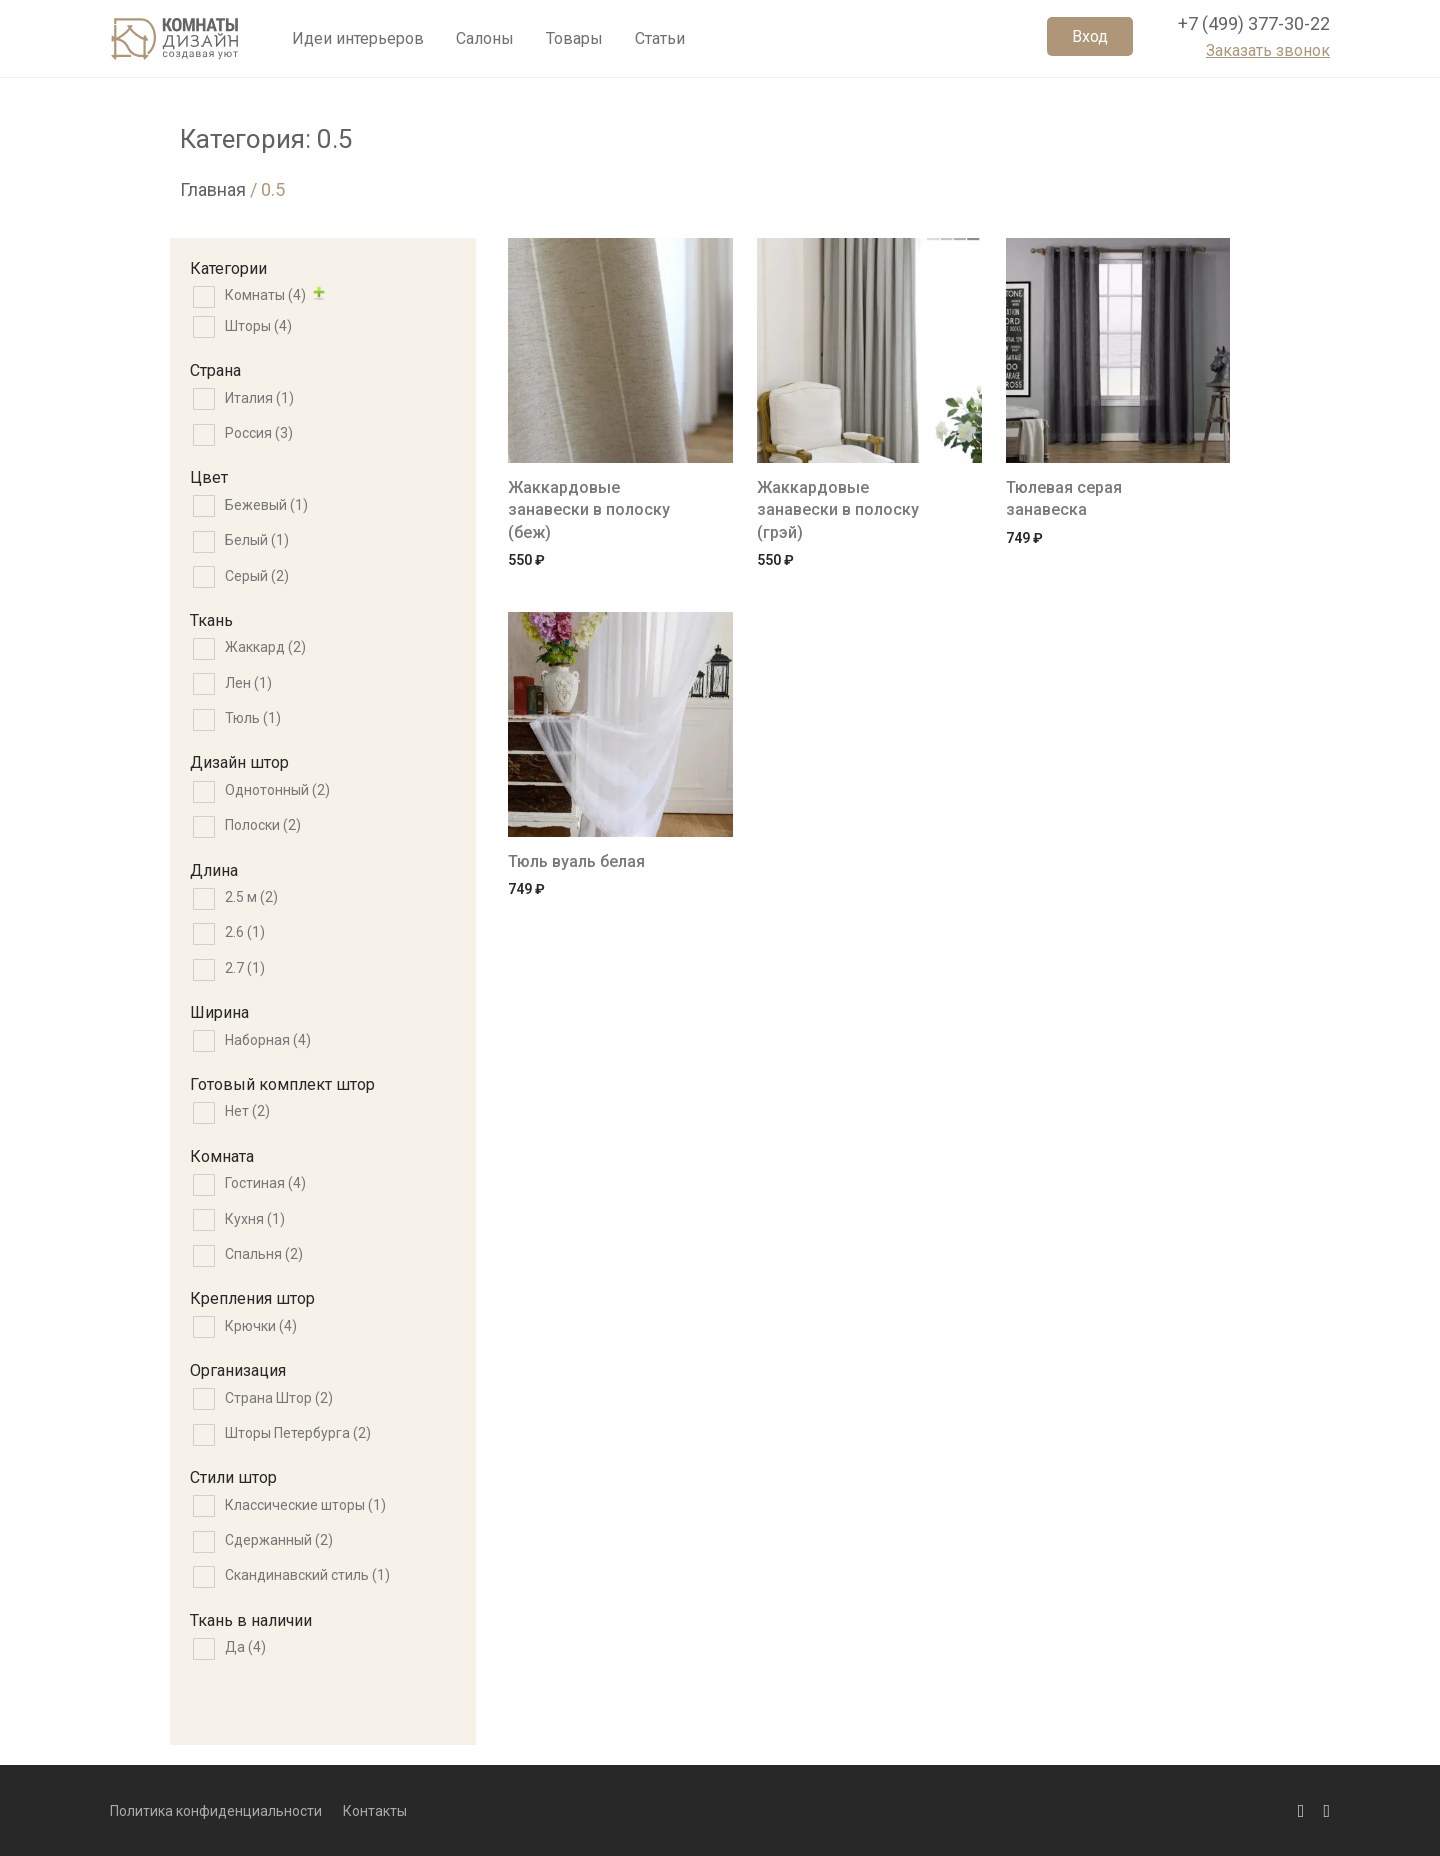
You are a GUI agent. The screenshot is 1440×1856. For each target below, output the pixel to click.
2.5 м (251, 897)
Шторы (258, 326)
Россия (259, 433)
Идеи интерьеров (358, 42)
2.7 (245, 968)
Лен (248, 683)
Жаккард (265, 647)
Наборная (268, 1040)
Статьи (660, 42)
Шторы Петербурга (298, 1433)
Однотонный (277, 790)
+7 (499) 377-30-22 (1254, 28)
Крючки (261, 1326)
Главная (213, 189)
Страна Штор (279, 1398)
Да (245, 1647)
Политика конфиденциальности (216, 1811)
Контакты (375, 1811)
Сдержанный (279, 1540)
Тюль (253, 718)
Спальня (264, 1254)
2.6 (245, 932)
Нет (247, 1111)
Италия (259, 398)
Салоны (485, 42)
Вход (1090, 41)
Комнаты (265, 295)
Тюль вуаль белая (576, 861)
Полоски (263, 825)
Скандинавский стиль (307, 1575)
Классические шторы (305, 1505)
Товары (574, 42)
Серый (257, 576)
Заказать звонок (1268, 55)
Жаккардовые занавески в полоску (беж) (589, 510)
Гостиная (265, 1183)
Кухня (255, 1219)
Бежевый (266, 505)
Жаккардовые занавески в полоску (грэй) (838, 510)
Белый (257, 540)
